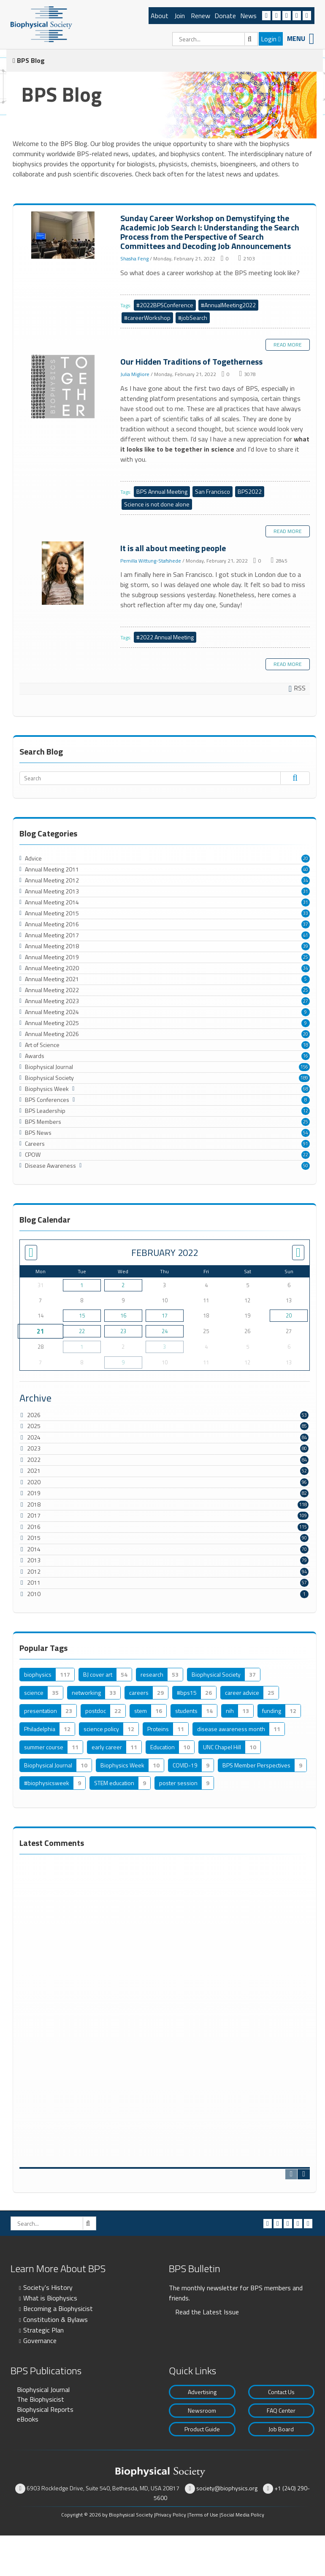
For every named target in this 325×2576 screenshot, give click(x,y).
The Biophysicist (40, 2399)
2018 (34, 1504)
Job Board (281, 2428)
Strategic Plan (43, 2330)
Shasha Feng (134, 258)
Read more (288, 345)
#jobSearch (192, 317)
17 (165, 1315)
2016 (34, 1526)
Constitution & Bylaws (55, 2319)
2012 (34, 1571)
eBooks (27, 2419)
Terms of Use (203, 2515)
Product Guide (202, 2428)
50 (305, 1165)
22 (305, 1154)
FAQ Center (281, 2410)
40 (305, 869)
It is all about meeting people (63, 573)
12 (305, 1110)
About (159, 16)
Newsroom (202, 2410)
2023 (34, 1448)
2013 (34, 1560)
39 (305, 946)
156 (304, 1066)
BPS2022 (250, 491)
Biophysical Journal (43, 2389)
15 (82, 1315)
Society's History (48, 2287)
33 (305, 913)
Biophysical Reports (45, 2409)
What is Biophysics (50, 2298)
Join (179, 16)
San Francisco (212, 491)
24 (165, 1331)
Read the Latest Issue (207, 2312)
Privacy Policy (170, 2515)
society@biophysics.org (226, 2488)
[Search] (215, 39)
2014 (34, 1549)
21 (40, 1331)
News (248, 16)
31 (305, 891)
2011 (34, 1582)
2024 (34, 1437)
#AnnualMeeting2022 (228, 304)
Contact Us (281, 2391)
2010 (34, 1593)
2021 (34, 1470)
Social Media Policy (242, 2515)
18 (305, 1045)
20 (305, 858)
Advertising (202, 2391)
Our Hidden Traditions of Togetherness (63, 387)
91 (305, 1143)
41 (305, 935)
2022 (34, 1459)
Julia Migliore (134, 374)
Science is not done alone (157, 504)
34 (305, 880)
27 (305, 1001)
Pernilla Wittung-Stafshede (150, 560)
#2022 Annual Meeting (165, 637)
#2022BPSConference (164, 304)
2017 (34, 1515)
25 (305, 957)
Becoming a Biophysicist (58, 2308)
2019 (34, 1492)
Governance (40, 2340)
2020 (34, 1481)
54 (305, 1132)
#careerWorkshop (147, 317)
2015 (34, 1537)
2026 (34, 1414)
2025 (34, 1425)
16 (305, 1056)
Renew (200, 16)
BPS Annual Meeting (161, 491)
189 (304, 1077)
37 (305, 924)
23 (123, 1331)
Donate (225, 16)
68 (305, 1088)
